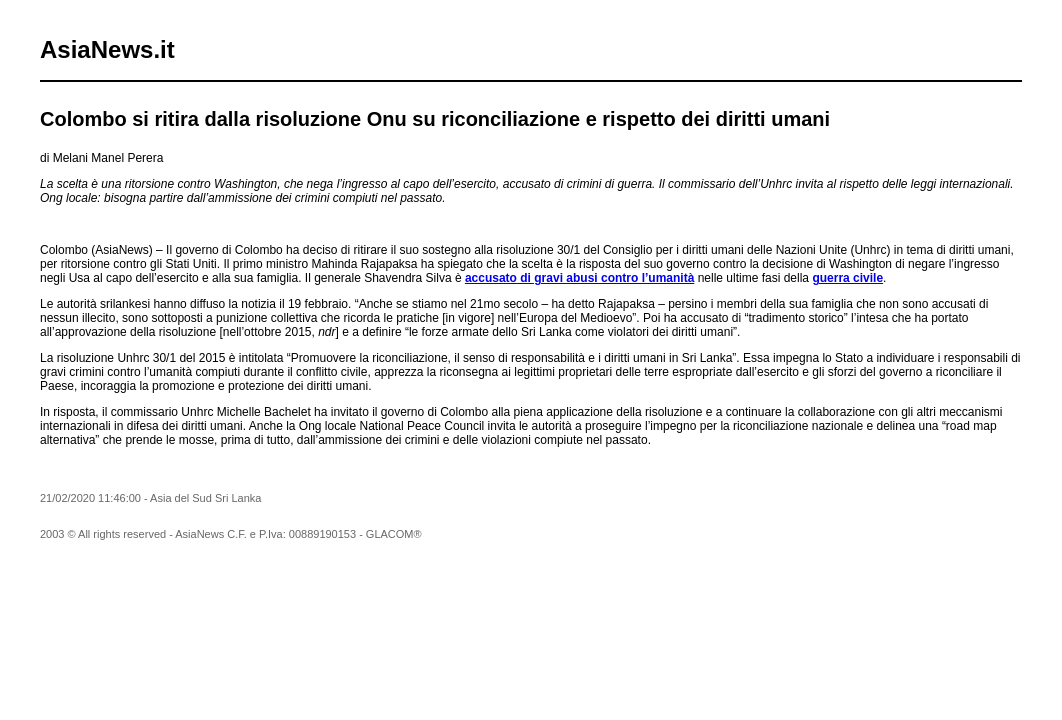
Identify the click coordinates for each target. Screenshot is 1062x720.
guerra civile (847, 278)
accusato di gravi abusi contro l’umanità (579, 278)
